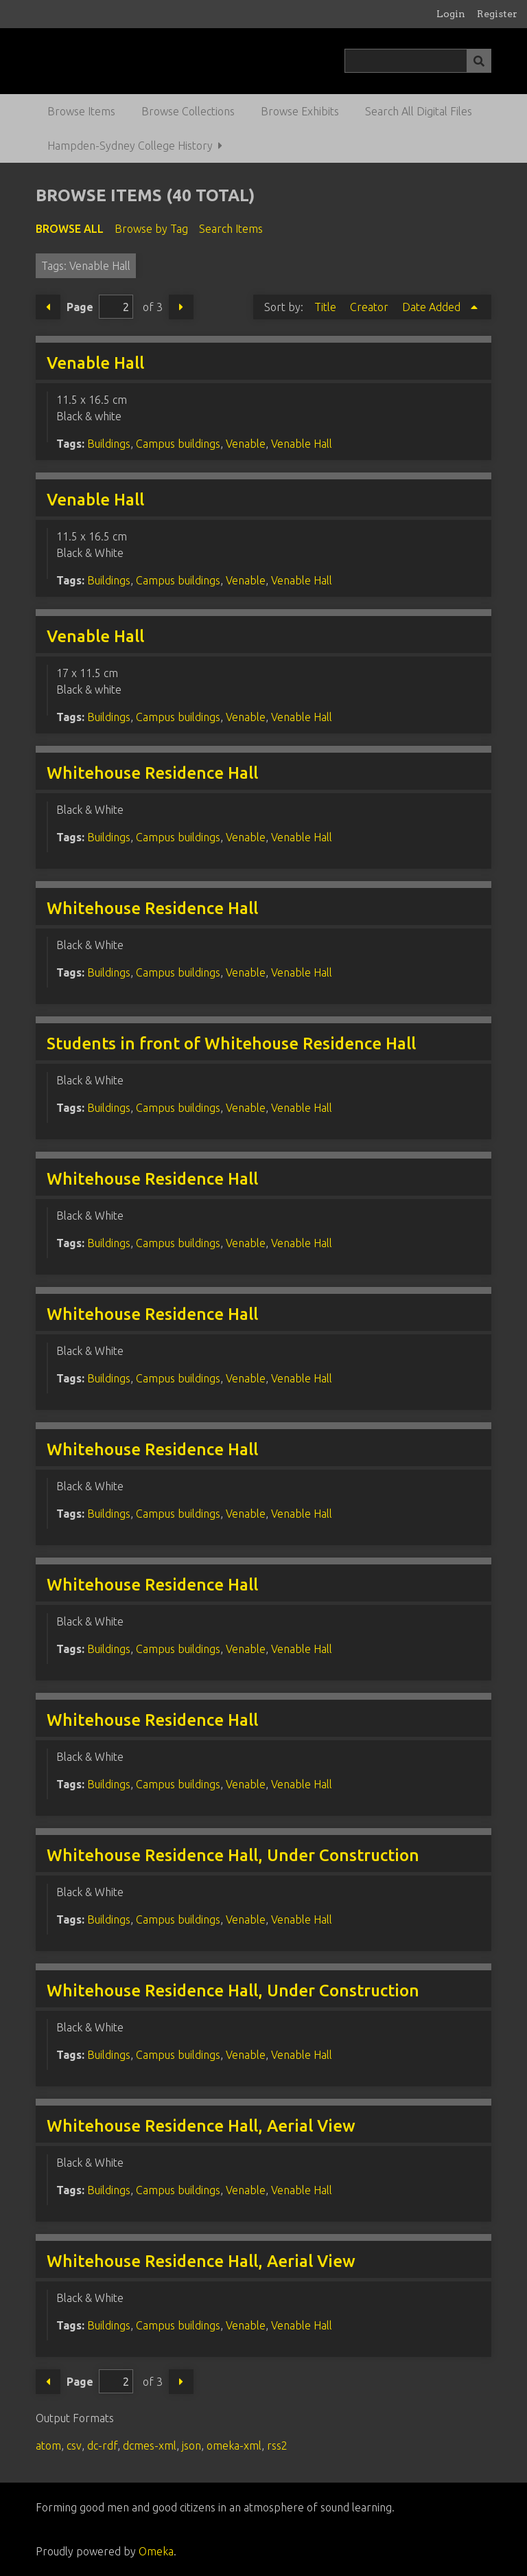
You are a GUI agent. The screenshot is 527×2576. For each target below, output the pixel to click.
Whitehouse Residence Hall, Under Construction (233, 1855)
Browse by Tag (151, 229)
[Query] (417, 61)
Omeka (156, 2551)
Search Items (231, 229)
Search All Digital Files (418, 111)
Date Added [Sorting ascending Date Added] (432, 307)
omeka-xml (234, 2445)
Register (497, 13)
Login (450, 13)
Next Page (181, 307)
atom (48, 2445)
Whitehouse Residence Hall (152, 773)
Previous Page (48, 307)
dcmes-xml (149, 2445)
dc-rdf (102, 2445)
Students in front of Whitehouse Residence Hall (231, 1043)
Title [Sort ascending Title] (326, 307)
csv (74, 2445)
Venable (246, 443)
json (191, 2445)
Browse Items (81, 111)
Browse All (70, 229)
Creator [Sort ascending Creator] (370, 307)
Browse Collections (188, 111)
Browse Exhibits (300, 111)
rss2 (277, 2445)
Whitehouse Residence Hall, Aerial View (201, 2126)
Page (100, 307)
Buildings (108, 443)
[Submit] (479, 61)
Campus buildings (178, 443)
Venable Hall (95, 363)
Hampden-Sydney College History (130, 145)
